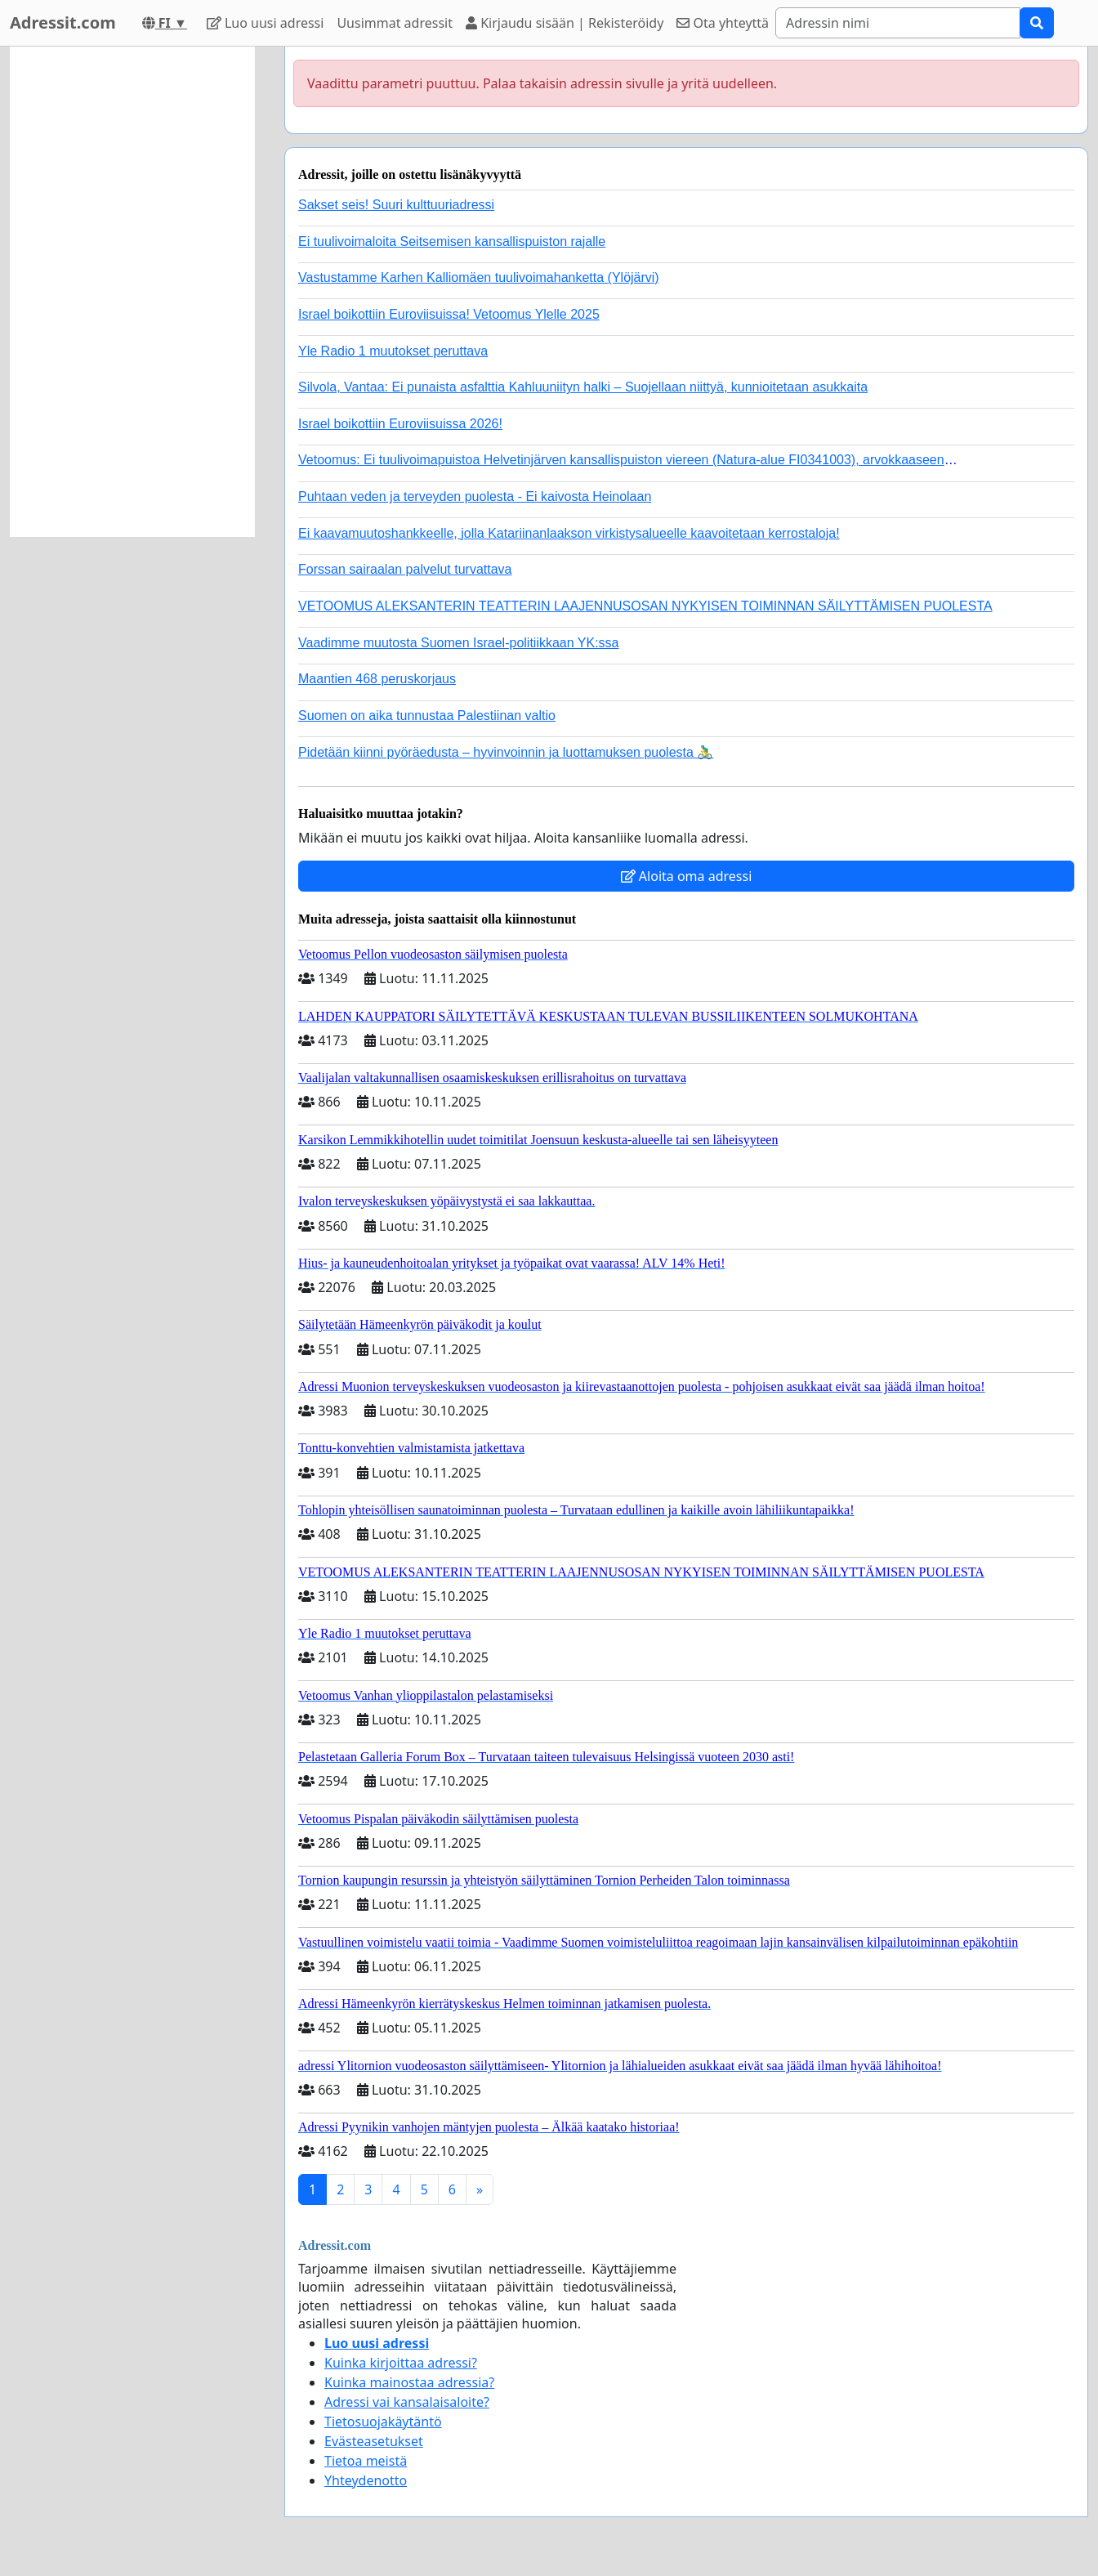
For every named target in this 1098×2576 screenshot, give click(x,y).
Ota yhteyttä (722, 23)
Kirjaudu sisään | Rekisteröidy (564, 23)
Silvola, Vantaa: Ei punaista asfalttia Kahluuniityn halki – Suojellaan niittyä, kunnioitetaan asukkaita (583, 387)
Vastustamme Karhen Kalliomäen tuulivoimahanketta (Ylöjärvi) (478, 277)
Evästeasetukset (373, 2441)
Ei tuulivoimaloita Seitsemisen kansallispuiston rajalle (451, 241)
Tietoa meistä (365, 2461)
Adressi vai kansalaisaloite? (406, 2402)
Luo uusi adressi (265, 23)
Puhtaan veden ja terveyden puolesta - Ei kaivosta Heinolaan (474, 496)
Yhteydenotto (365, 2480)
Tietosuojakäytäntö (383, 2422)
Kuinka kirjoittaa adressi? (400, 2363)
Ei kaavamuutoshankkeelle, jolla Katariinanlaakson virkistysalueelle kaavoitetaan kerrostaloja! (569, 533)
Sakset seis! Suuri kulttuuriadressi (396, 205)
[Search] (897, 22)
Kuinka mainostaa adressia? (409, 2382)
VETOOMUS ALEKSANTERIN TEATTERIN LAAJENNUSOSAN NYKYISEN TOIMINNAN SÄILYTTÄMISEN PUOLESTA (645, 606)
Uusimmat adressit (395, 23)
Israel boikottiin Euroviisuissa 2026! (400, 424)
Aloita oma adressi (686, 876)
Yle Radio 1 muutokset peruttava (393, 351)
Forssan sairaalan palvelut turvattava (404, 569)
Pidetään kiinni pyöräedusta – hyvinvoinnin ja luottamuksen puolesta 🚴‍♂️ (505, 752)
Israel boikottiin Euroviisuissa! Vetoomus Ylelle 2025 (449, 314)
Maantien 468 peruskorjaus (377, 679)
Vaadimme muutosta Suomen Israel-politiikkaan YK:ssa (458, 643)
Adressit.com (63, 22)
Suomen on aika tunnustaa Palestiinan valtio (427, 715)
